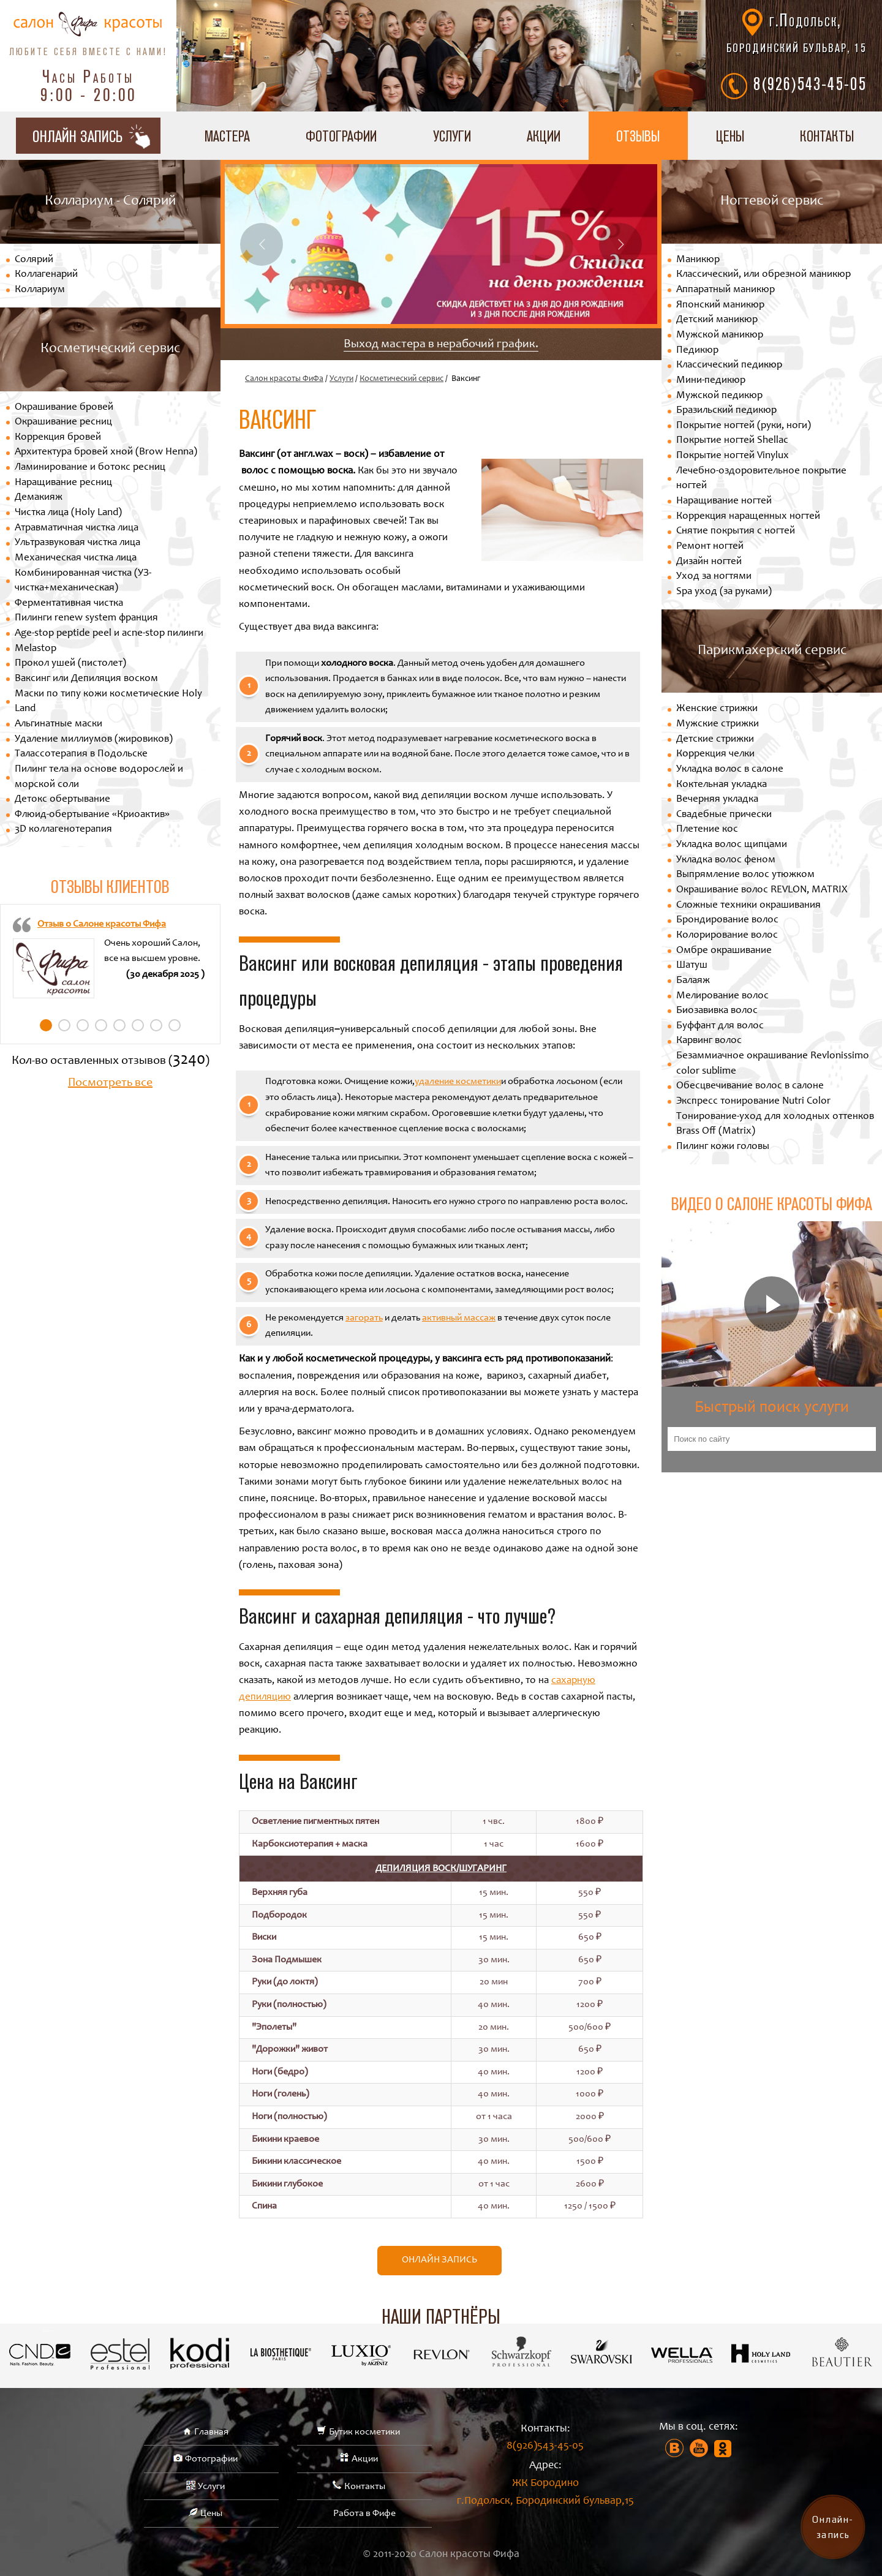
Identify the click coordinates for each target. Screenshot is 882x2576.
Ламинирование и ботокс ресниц (90, 467)
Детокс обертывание (62, 799)
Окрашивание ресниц (63, 422)
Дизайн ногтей (709, 562)
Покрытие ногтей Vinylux (732, 456)
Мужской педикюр (719, 396)
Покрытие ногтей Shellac (732, 440)
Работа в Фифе (364, 2513)
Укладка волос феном (725, 860)
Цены (730, 135)
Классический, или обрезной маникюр (763, 274)
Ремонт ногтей (710, 546)
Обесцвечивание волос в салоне (750, 1086)
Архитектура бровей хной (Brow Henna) (106, 452)
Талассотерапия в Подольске (81, 754)
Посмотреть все (110, 1083)
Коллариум (40, 290)
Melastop (35, 649)
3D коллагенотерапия (63, 829)
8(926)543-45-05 (810, 83)
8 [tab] (174, 1025)
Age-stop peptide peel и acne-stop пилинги (109, 633)
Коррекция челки (715, 754)
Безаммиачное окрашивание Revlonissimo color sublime (772, 1064)
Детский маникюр (717, 320)
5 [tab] (119, 1025)
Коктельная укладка (721, 785)
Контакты (827, 135)
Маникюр (698, 260)
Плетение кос (707, 829)
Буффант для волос (720, 1026)
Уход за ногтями (714, 576)
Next (620, 244)
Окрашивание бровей (64, 407)
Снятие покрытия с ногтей (735, 531)
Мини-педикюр (710, 380)
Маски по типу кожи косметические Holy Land (108, 702)
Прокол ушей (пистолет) (70, 663)
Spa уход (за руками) (724, 592)
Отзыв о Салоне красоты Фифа (101, 924)
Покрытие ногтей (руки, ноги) (743, 426)
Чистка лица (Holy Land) (68, 513)
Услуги (452, 135)
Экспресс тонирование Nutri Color (753, 1101)
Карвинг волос (709, 1041)
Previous (261, 244)
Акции (543, 135)
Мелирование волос (722, 996)
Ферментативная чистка (69, 603)
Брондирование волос (727, 920)
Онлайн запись (439, 2260)
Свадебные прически (724, 815)
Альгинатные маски (58, 724)
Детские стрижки (715, 739)
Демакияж (38, 497)
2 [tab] (64, 1025)
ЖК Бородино (545, 2494)
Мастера (227, 135)
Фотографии (341, 135)
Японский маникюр (720, 305)
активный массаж (459, 1318)
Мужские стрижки (717, 724)
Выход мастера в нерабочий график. (441, 345)
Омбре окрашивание (724, 951)
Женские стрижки (717, 709)
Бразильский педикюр (726, 410)
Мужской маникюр (719, 335)
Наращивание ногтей (724, 501)
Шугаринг (483, 1869)
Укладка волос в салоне (729, 769)
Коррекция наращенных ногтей (748, 516)
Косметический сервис (401, 379)
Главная (211, 2432)
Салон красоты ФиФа (284, 379)
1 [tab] (46, 1025)
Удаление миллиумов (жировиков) (94, 739)
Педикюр (697, 350)
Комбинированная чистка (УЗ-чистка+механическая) (83, 581)
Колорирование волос (727, 935)
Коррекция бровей (58, 437)
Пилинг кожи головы (722, 1147)
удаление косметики (458, 1082)
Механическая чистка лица (76, 558)
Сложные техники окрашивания (748, 905)
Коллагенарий (46, 274)
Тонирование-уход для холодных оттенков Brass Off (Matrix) (775, 1124)
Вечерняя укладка (717, 799)
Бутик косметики (364, 2432)
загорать (364, 1318)
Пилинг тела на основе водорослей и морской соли (99, 777)
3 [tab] (83, 1025)
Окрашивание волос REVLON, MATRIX (761, 890)
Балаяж (693, 981)
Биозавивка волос (717, 1011)
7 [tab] (156, 1025)
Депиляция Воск (415, 1869)
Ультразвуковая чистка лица (77, 543)
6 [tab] (138, 1025)
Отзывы (638, 135)
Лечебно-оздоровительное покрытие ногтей (761, 479)
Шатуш (691, 965)
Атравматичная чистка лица (76, 528)
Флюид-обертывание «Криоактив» (92, 815)
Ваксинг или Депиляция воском (86, 679)
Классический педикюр (729, 365)
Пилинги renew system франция (86, 618)
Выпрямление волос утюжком (745, 875)
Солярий (34, 260)
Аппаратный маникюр (725, 290)
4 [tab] (101, 1025)
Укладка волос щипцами (731, 845)
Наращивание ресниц (63, 483)
